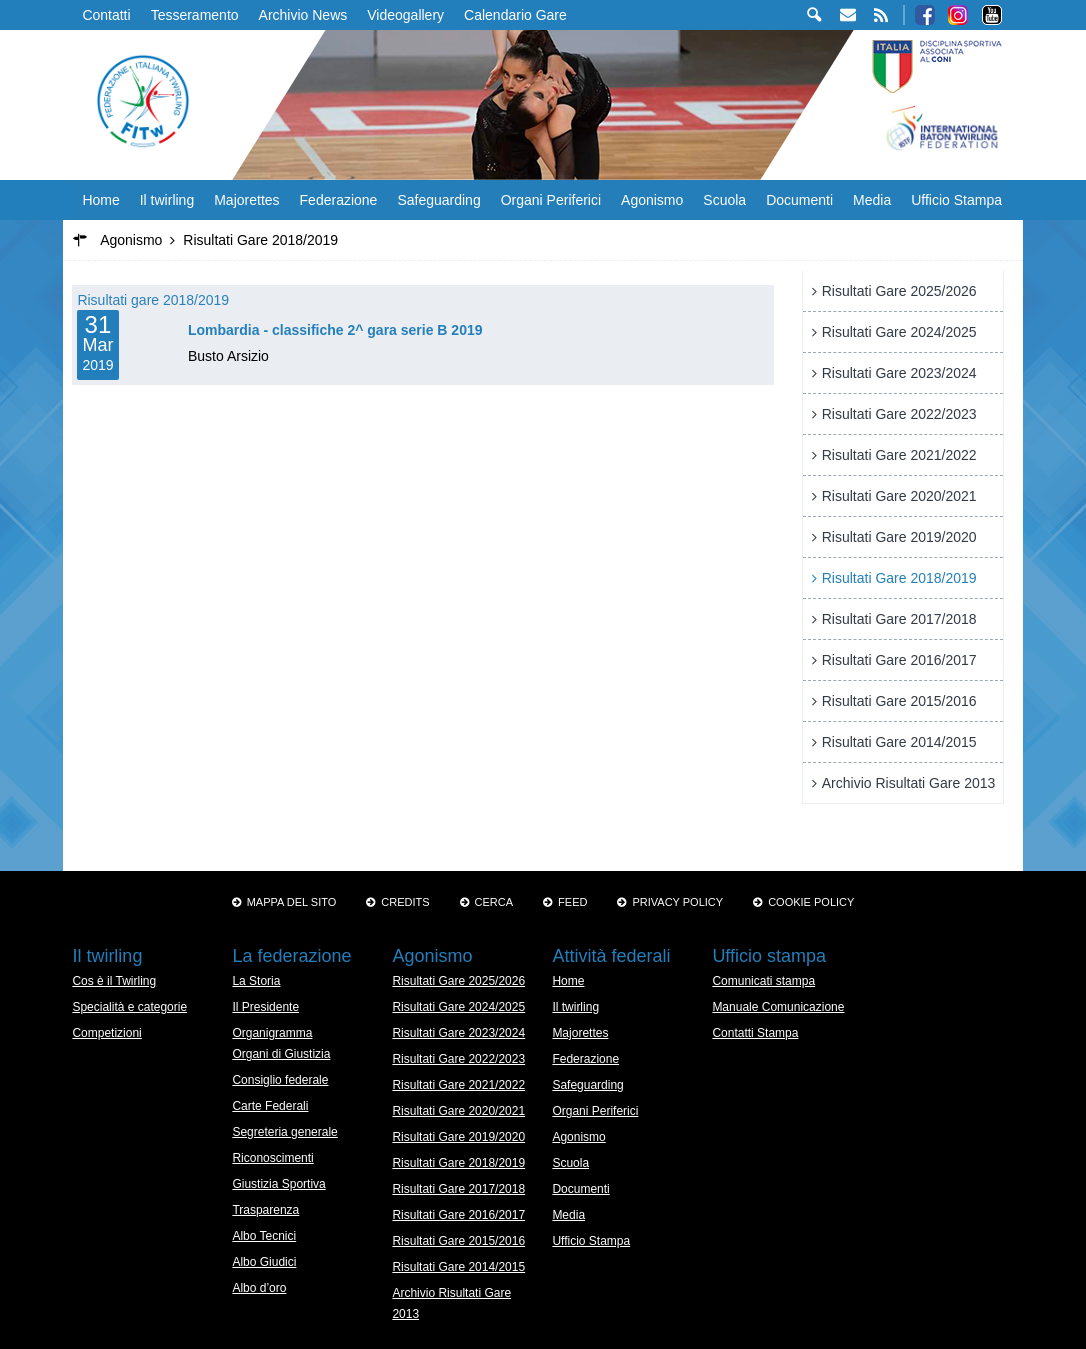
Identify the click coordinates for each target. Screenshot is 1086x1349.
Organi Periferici (551, 200)
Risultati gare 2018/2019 (153, 300)
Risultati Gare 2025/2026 (899, 291)
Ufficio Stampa (956, 200)
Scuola (724, 200)
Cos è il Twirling (114, 981)
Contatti (106, 15)
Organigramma (272, 1033)
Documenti (799, 200)
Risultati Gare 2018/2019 (899, 578)
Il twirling (167, 200)
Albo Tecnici (264, 1236)
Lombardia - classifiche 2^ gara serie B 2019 (335, 330)
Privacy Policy (677, 902)
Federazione (339, 200)
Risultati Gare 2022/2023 (899, 414)
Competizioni (106, 1033)
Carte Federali (270, 1106)
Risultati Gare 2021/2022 (899, 455)
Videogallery (405, 15)
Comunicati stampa (763, 981)
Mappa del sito (292, 902)
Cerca (494, 902)
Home (100, 200)
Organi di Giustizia (281, 1054)
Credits (405, 902)
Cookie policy (811, 902)
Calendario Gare (515, 15)
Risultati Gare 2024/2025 (899, 332)
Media (872, 200)
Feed (572, 902)
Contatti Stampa (755, 1033)
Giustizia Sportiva (278, 1184)
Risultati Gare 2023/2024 (899, 373)
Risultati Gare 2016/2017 (899, 660)
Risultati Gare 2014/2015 (899, 742)
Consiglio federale (280, 1080)
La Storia (256, 981)
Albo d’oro (259, 1288)
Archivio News (303, 15)
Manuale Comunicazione (778, 1007)
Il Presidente (265, 1007)
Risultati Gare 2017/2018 (899, 619)
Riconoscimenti (272, 1158)
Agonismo (652, 200)
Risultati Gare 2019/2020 (899, 537)
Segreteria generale (284, 1132)
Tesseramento (195, 15)
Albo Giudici (264, 1262)
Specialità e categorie (129, 1007)
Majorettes (246, 200)
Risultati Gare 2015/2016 (899, 701)
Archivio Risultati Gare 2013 (909, 783)
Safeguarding (438, 200)
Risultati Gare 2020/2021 (899, 496)
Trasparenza (265, 1210)
